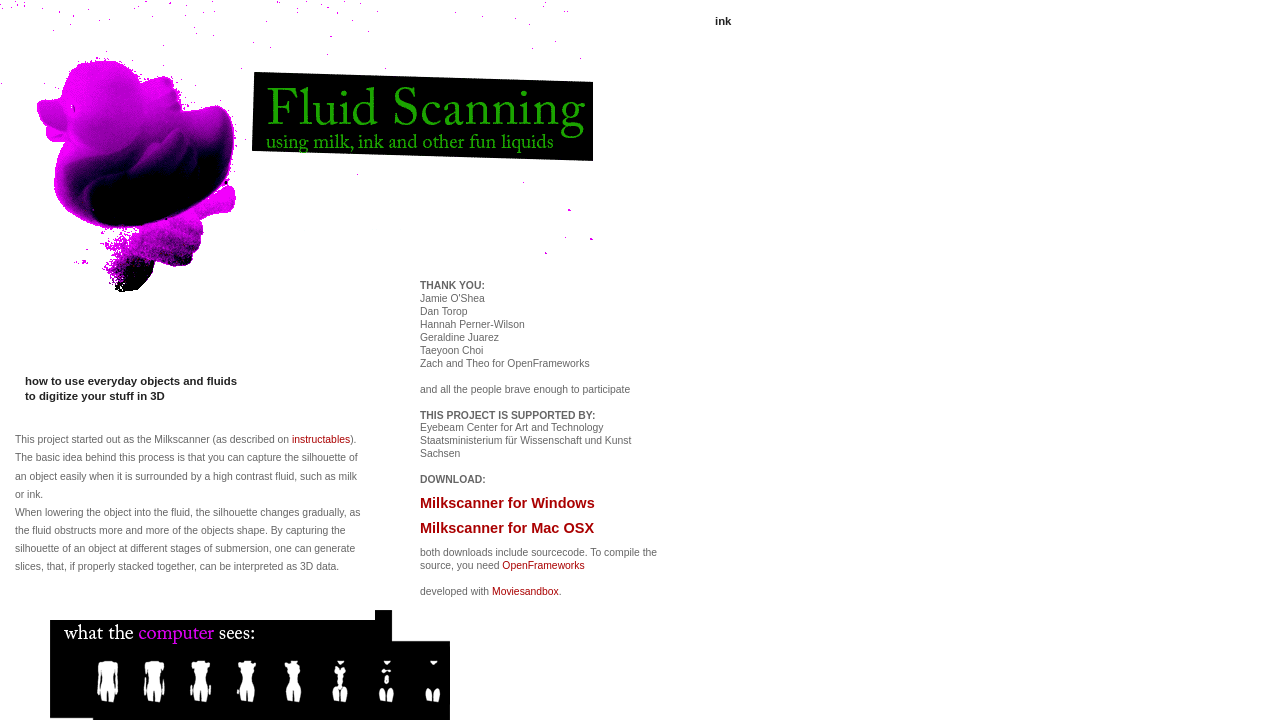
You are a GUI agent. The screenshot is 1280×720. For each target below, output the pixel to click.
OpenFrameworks (543, 565)
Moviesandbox (525, 591)
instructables (321, 439)
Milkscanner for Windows (507, 503)
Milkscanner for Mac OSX (507, 528)
